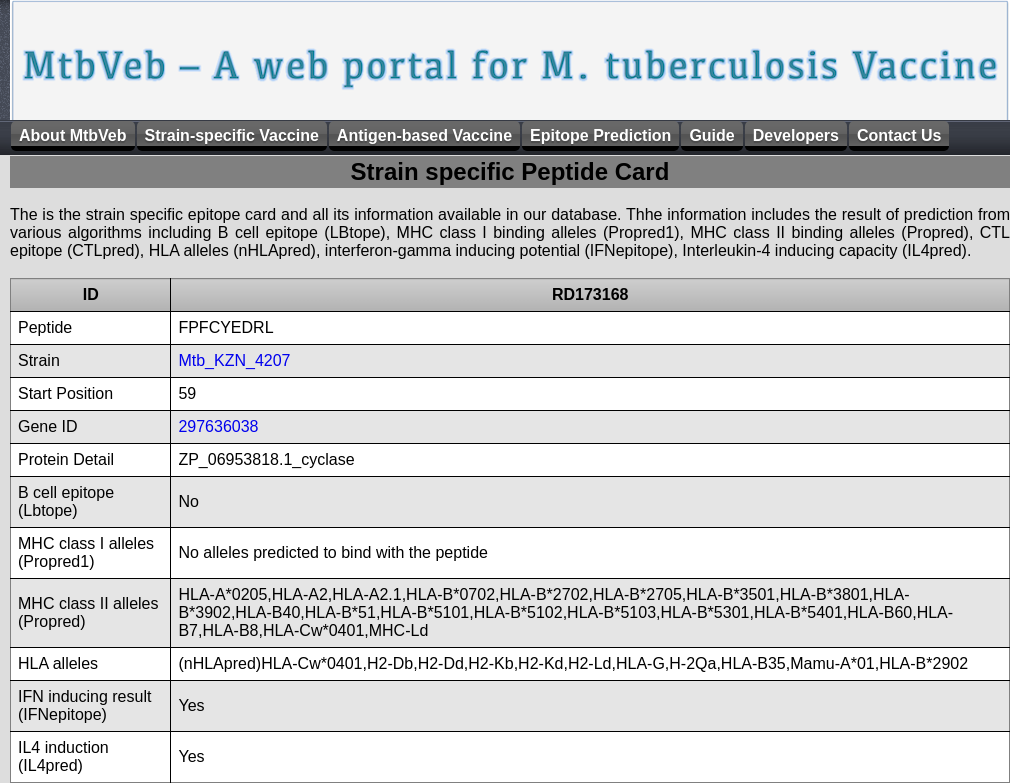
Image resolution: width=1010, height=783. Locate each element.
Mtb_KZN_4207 (234, 360)
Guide (711, 135)
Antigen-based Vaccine (424, 135)
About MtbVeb (73, 135)
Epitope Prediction (600, 135)
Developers (796, 135)
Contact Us (899, 135)
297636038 (218, 426)
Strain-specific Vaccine (232, 135)
